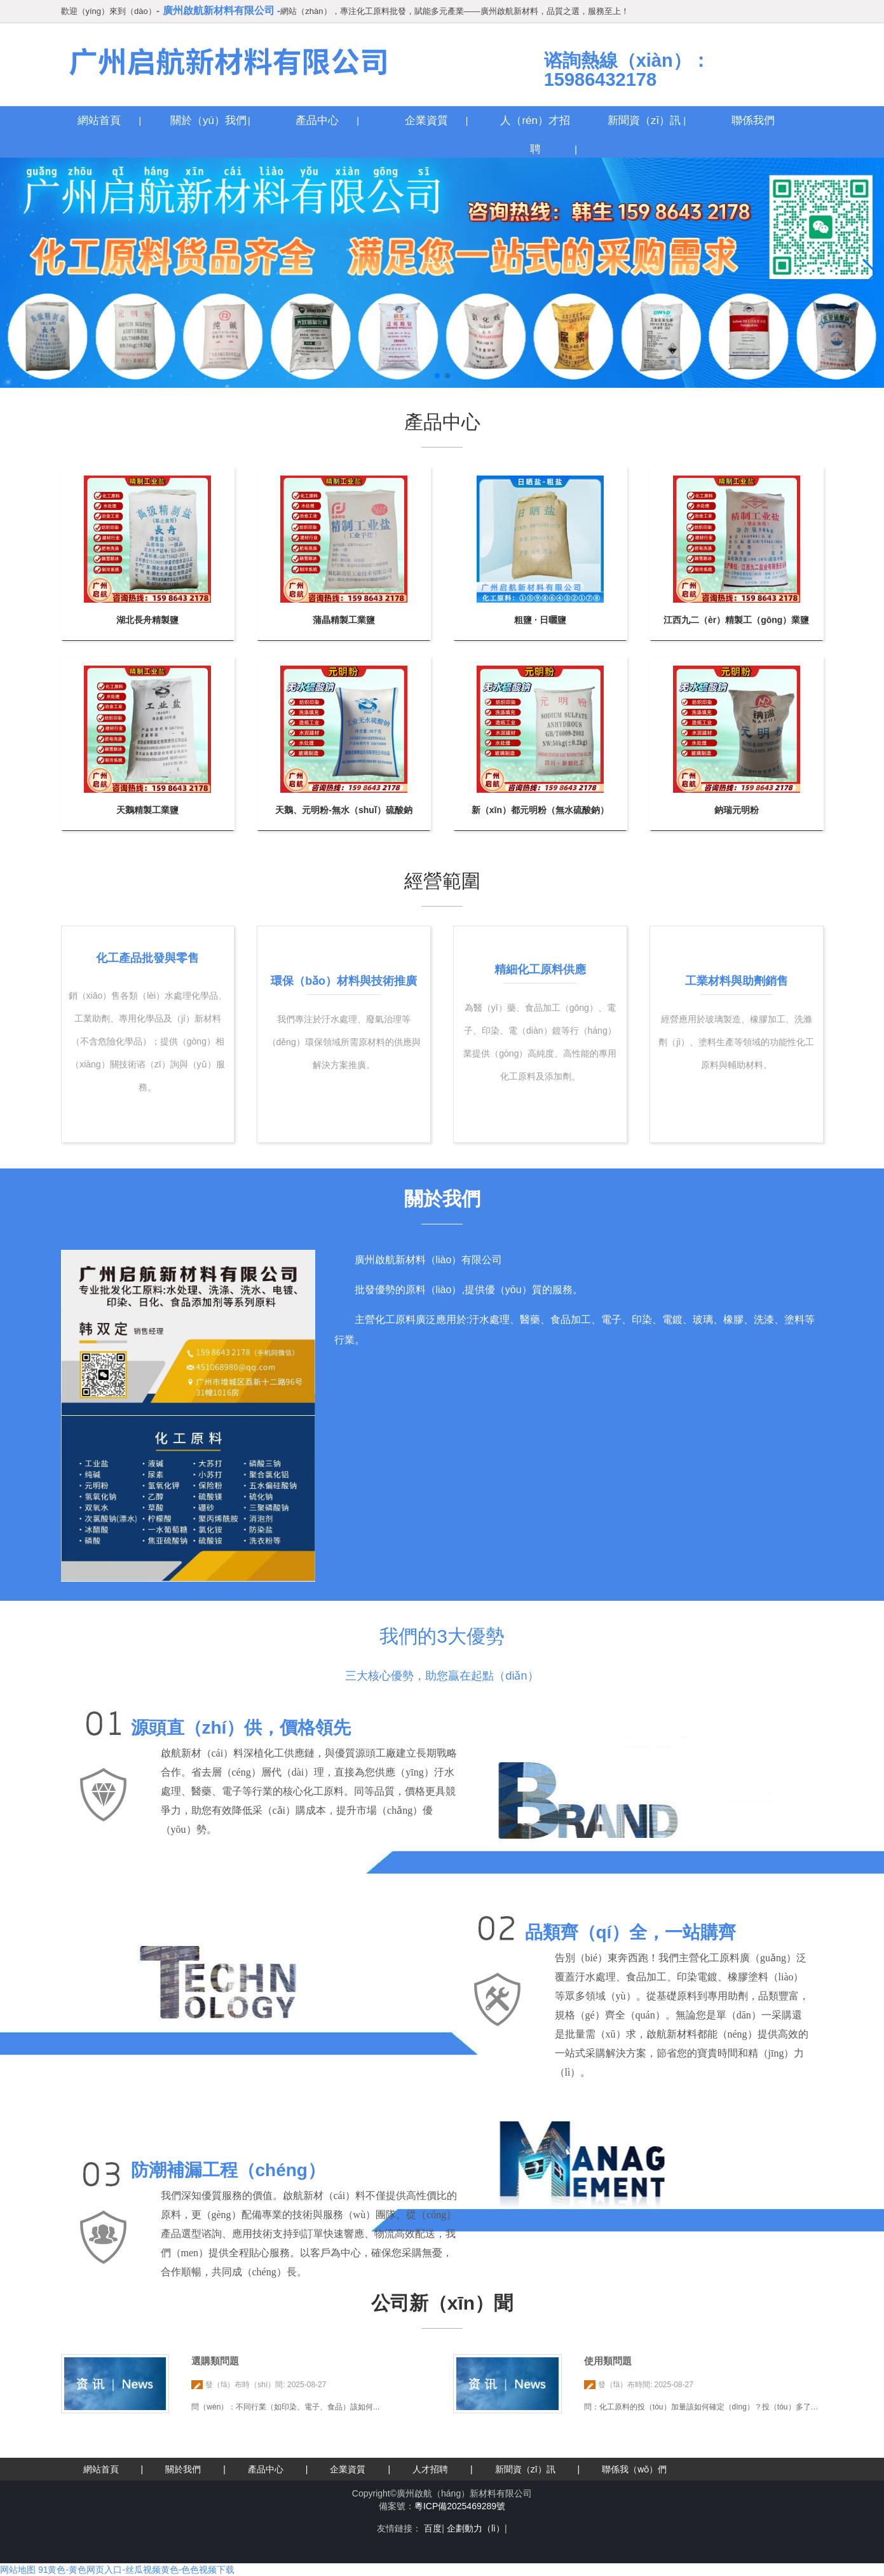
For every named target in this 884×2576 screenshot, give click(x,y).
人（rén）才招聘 (535, 124)
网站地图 (18, 2570)
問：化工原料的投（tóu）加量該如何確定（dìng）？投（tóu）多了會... (704, 2406)
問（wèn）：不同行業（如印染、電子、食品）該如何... (285, 2406)
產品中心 (317, 120)
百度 (433, 2528)
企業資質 (426, 120)
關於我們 (183, 2469)
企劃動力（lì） (476, 2528)
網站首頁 (99, 120)
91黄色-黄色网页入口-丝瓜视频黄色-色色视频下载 (136, 2570)
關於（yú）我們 (208, 120)
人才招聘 (430, 2469)
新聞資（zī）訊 (644, 120)
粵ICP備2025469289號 (459, 2506)
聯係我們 (753, 120)
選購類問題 (215, 2360)
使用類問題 (608, 2360)
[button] (437, 375)
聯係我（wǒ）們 (634, 2469)
